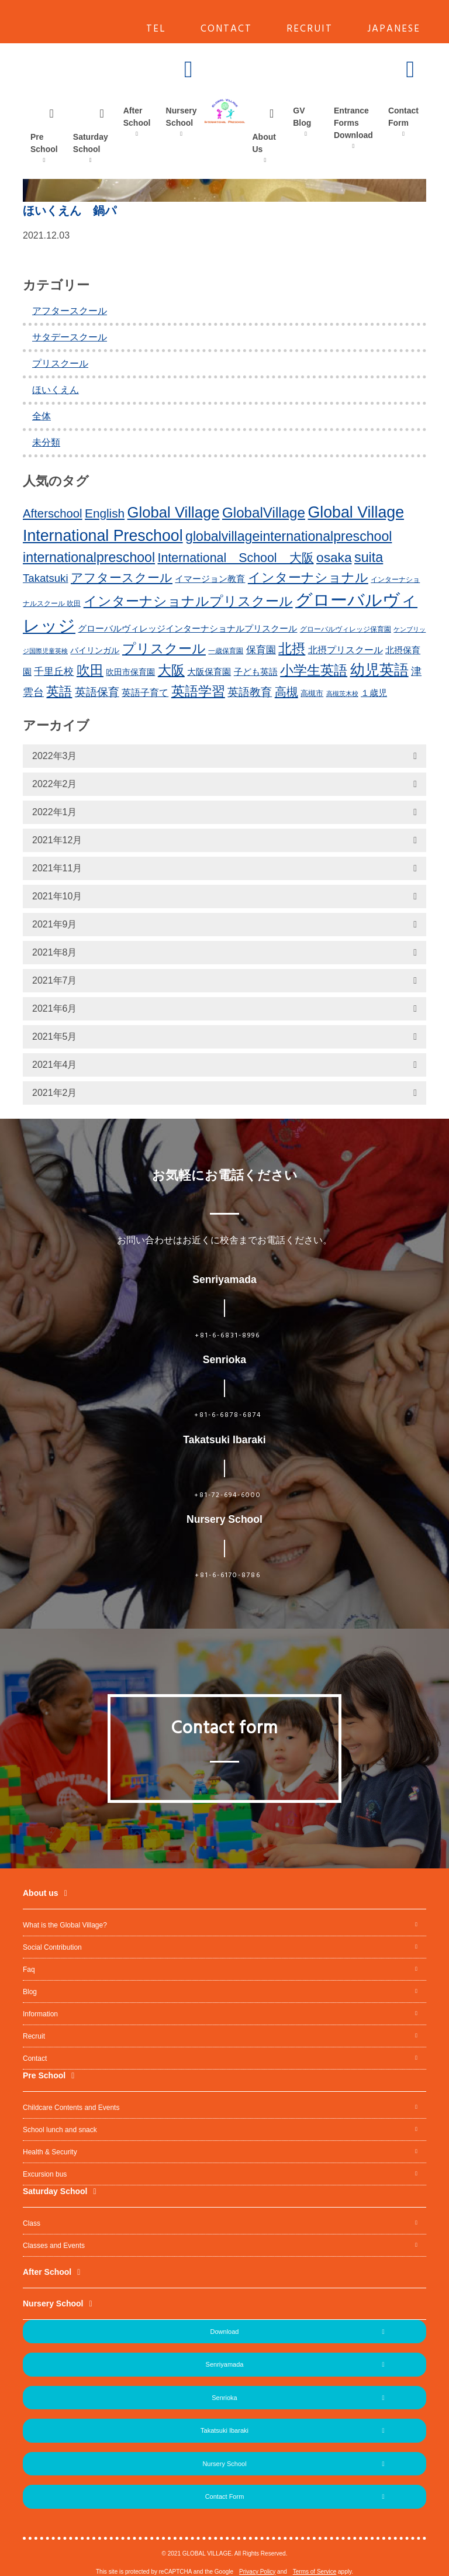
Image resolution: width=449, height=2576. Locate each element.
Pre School (44, 143)
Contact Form (403, 116)
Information (40, 2014)
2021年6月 (54, 1008)
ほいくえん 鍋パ (69, 210)
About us (40, 1893)
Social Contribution (52, 1947)
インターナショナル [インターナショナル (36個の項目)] (308, 577)
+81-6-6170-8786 (228, 1575)
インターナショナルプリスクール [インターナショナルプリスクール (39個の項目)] (188, 601)
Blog (30, 1992)
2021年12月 (57, 840)
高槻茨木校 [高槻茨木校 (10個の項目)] (342, 693)
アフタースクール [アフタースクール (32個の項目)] (121, 577)
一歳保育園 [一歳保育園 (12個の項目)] (225, 651)
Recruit (34, 2036)
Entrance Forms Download (353, 123)
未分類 (46, 442)
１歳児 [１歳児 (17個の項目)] (374, 693)
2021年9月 (54, 924)
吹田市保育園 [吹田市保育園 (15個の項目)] (130, 672)
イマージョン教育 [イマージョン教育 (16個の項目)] (210, 579)
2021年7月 (54, 980)
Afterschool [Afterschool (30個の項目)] (52, 513)
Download (224, 2331)
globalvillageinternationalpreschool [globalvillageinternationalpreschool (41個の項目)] (288, 536)
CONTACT (226, 29)
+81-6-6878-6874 (227, 1415)
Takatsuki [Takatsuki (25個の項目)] (45, 578)
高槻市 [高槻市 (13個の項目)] (312, 693)
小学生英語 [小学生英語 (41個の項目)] (313, 670)
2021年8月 (54, 952)
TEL (156, 29)
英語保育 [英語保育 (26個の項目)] (97, 692)
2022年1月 (54, 812)
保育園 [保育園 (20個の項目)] (261, 650)
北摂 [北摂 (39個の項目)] (291, 648)
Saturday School (90, 143)
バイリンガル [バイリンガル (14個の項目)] (94, 650)
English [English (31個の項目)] (105, 513)
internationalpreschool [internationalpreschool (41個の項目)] (89, 557)
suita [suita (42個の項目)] (368, 557)
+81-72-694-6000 (227, 1495)
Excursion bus (45, 2174)
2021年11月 (57, 868)
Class (31, 2223)
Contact (35, 2058)
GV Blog (302, 116)
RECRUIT (309, 29)
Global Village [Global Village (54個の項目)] (173, 512)
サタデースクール (69, 337)
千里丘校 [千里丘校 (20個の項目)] (54, 671)
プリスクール (60, 363)
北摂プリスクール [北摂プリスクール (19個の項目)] (345, 649)
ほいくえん (55, 390)
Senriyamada (225, 2364)
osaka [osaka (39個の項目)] (334, 557)
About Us (264, 143)
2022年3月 (54, 756)
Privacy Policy (257, 2571)
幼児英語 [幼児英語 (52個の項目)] (379, 669)
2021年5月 (54, 1037)
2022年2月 (54, 784)
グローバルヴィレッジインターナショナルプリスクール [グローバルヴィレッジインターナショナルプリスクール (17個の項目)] (187, 628)
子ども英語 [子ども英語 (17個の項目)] (256, 672)
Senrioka (224, 2397)
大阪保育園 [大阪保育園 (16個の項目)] (209, 672)
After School (137, 116)
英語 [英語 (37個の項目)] (59, 691)
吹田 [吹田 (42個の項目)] (90, 670)
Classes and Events (54, 2246)
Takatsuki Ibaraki (224, 2430)
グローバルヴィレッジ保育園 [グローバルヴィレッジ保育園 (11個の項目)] (345, 629)
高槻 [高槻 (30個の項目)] (286, 691)
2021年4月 (54, 1065)
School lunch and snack (60, 2130)
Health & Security (50, 2152)
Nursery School (181, 116)
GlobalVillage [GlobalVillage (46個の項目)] (263, 512)
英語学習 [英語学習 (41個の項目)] (198, 691)
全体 (41, 416)
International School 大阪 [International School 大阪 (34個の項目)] (236, 558)
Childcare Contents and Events (71, 2107)
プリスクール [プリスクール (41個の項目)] (164, 648)
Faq (29, 1969)
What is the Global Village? (65, 1925)
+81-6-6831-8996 (227, 1336)
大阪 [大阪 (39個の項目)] (171, 670)
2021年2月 (54, 1093)
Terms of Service (314, 2571)
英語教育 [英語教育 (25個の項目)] (249, 692)
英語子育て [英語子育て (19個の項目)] (145, 692)
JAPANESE (393, 29)
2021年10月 (57, 896)
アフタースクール (69, 311)
